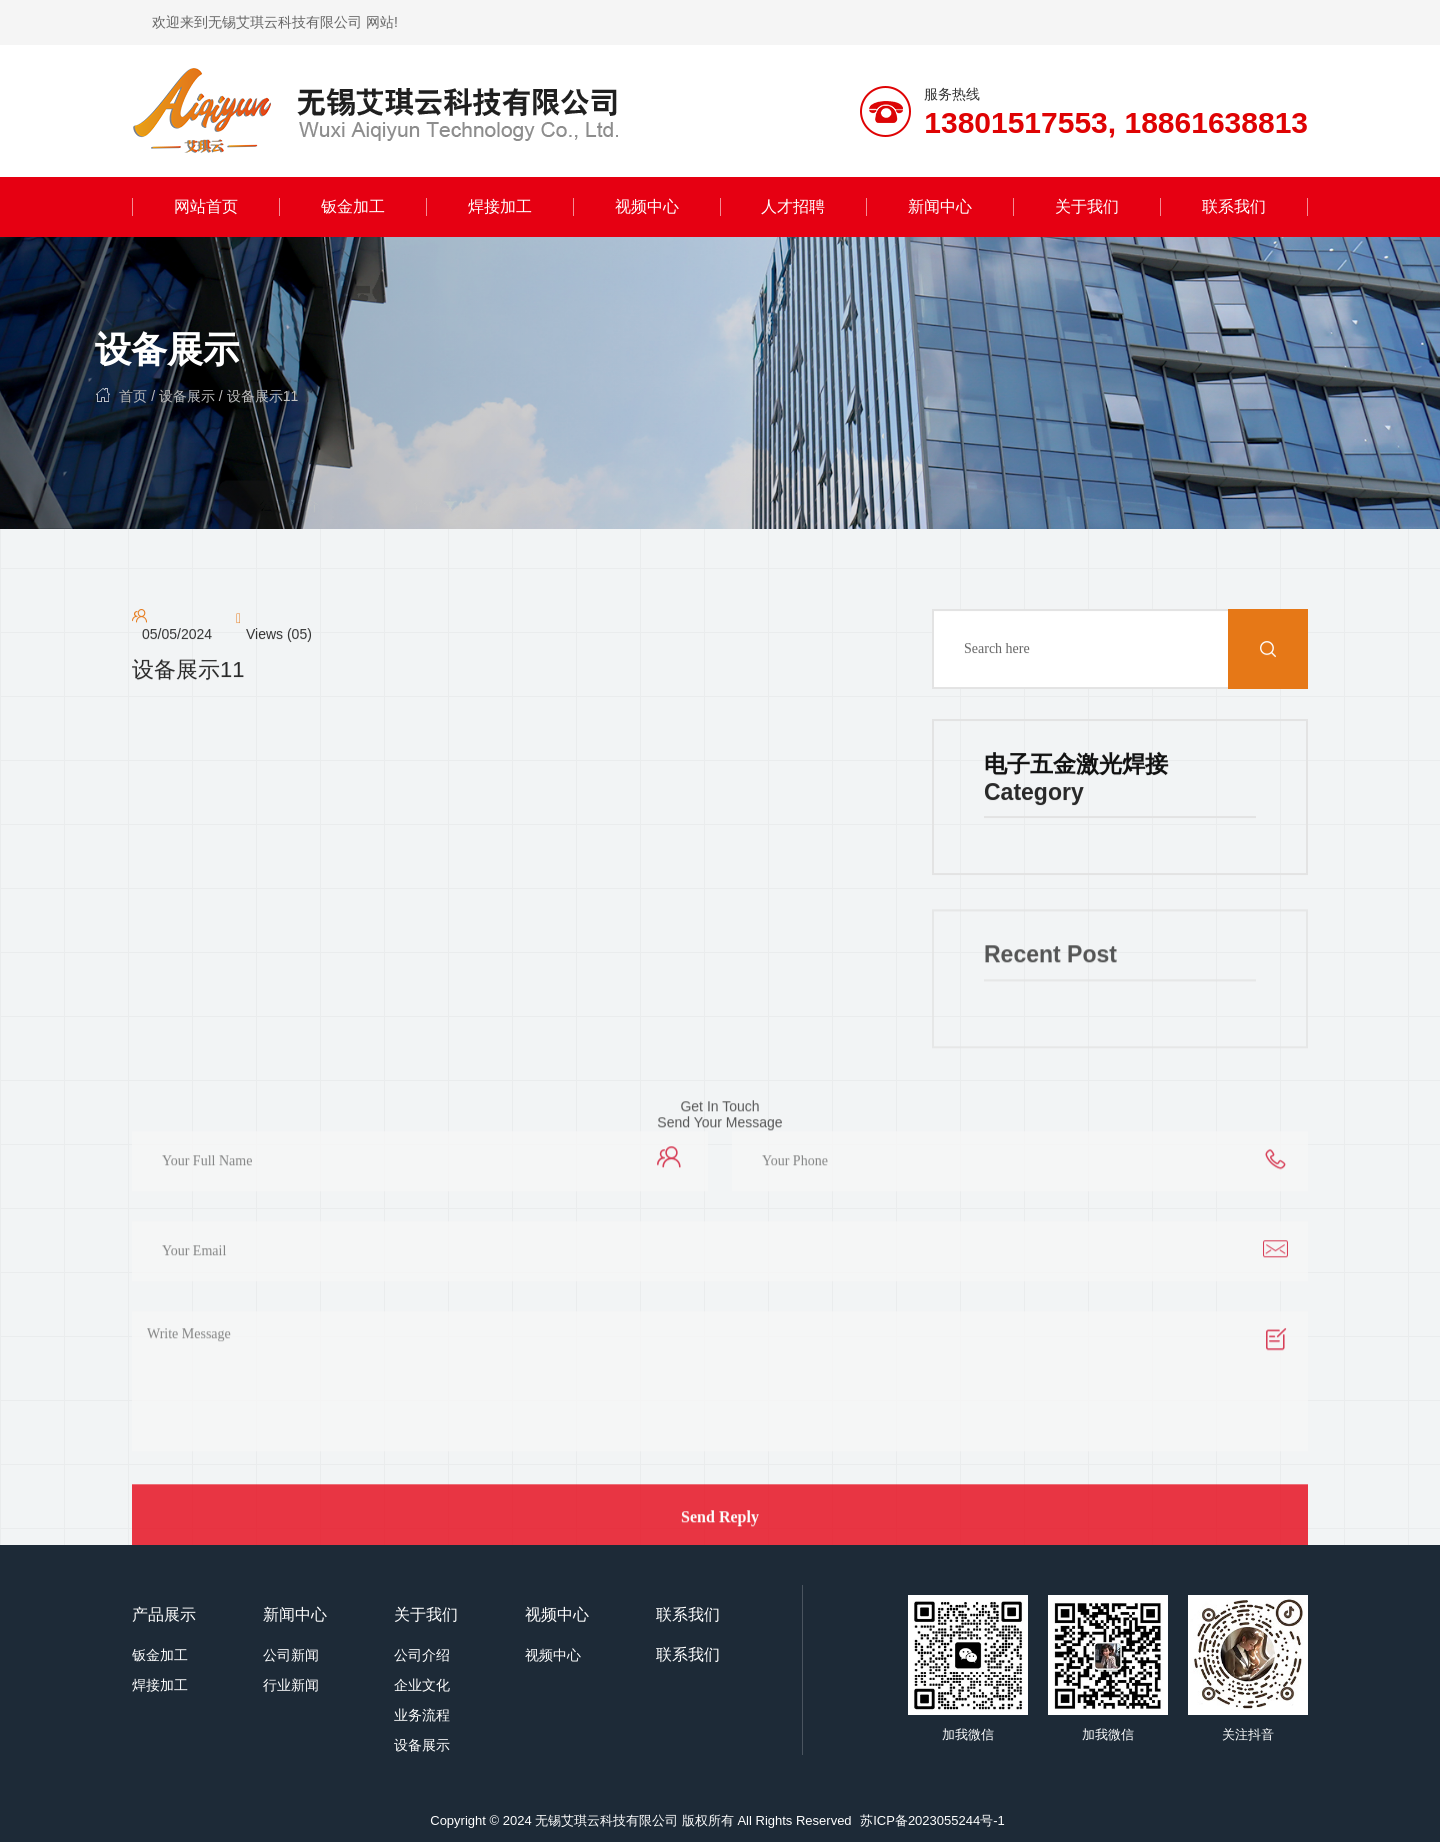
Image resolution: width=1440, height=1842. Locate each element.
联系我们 (1234, 206)
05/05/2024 (177, 636)
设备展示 (167, 349)
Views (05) (279, 636)
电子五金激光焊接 (1076, 766)
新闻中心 (940, 206)
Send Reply (720, 1526)
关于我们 (1087, 206)
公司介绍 (422, 1655)
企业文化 (422, 1685)
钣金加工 (353, 206)
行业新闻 (291, 1685)
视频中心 (647, 206)
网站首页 (206, 206)
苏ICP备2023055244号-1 (932, 1820)
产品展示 (164, 1614)
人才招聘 (793, 206)
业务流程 (422, 1715)
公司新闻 (291, 1655)
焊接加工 (500, 206)
